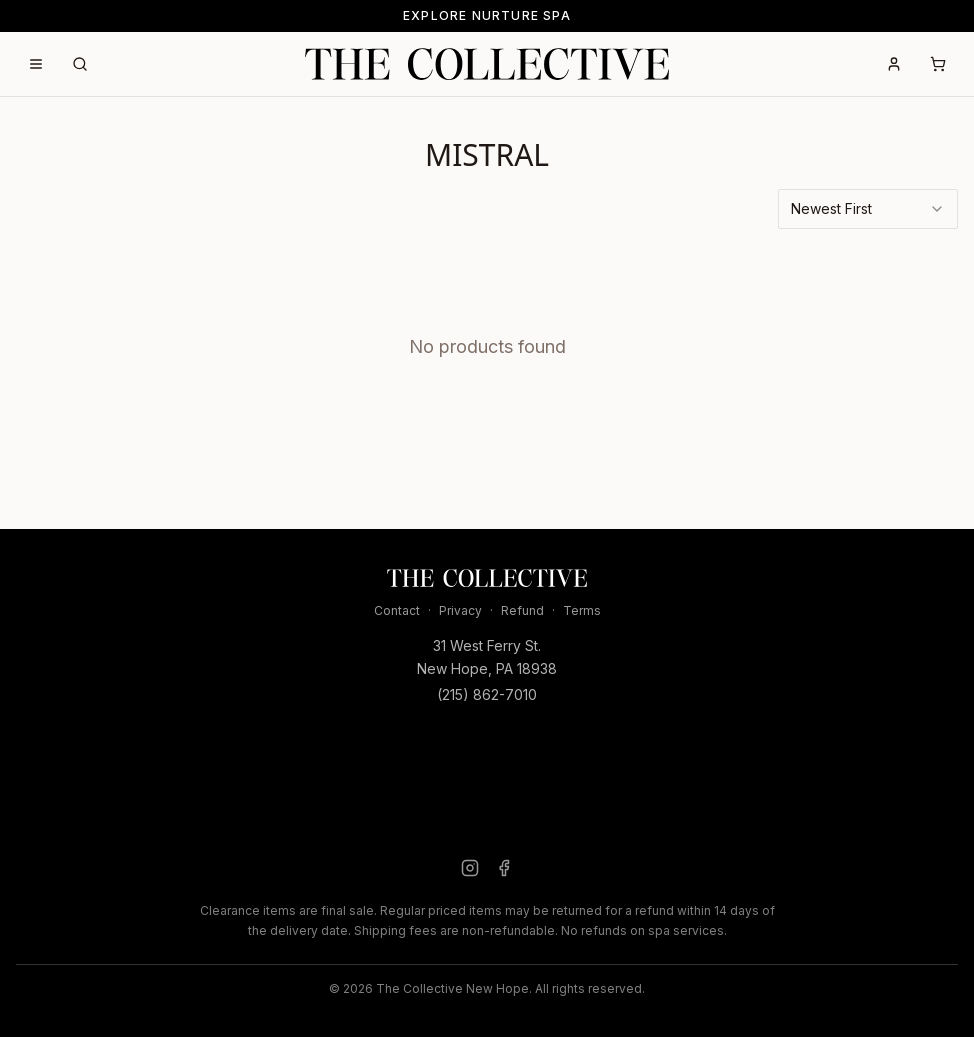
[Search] (80, 64)
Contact (397, 610)
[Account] (894, 64)
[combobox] (868, 209)
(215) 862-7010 (487, 694)
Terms (582, 610)
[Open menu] (36, 64)
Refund (522, 610)
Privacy (460, 610)
